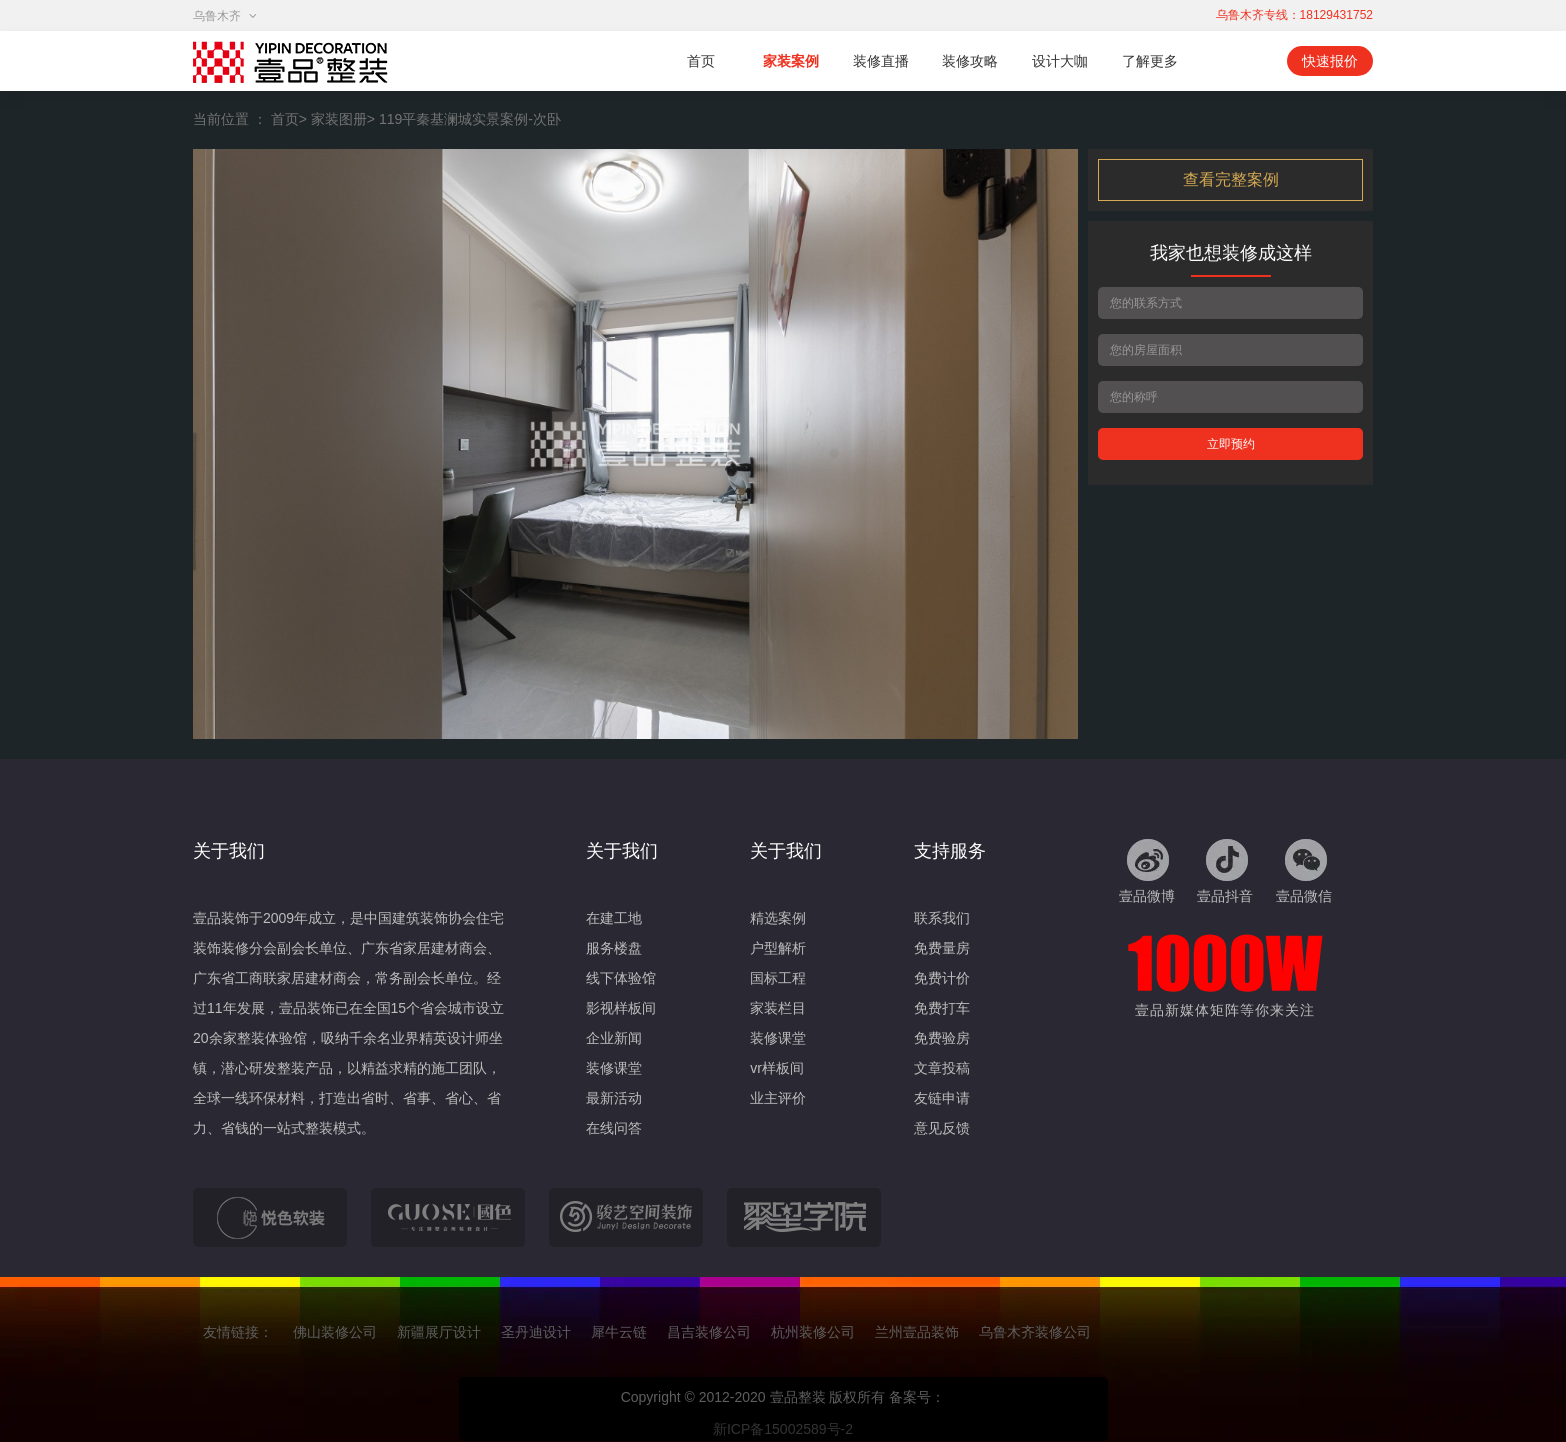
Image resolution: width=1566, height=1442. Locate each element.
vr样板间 (777, 1068)
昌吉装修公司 (709, 1332)
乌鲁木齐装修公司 (1035, 1332)
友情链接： (238, 1332)
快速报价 (1330, 61)
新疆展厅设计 (439, 1332)
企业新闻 (614, 1038)
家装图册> (343, 119)
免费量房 (942, 948)
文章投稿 (942, 1068)
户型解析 (778, 948)
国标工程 (778, 978)
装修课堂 (614, 1068)
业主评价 (778, 1098)
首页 (701, 61)
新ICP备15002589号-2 (783, 1429)
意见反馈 (942, 1128)
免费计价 (942, 978)
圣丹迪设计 (536, 1332)
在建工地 (614, 918)
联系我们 (942, 918)
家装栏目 (778, 1008)
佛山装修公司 (335, 1332)
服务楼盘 (614, 948)
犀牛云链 (619, 1332)
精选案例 (778, 918)
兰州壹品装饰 (917, 1332)
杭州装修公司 (813, 1332)
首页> (289, 119)
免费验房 (942, 1038)
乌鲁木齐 (225, 16)
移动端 (1240, 61)
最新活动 (614, 1098)
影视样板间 (621, 1008)
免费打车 (942, 1008)
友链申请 (942, 1098)
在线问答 (614, 1128)
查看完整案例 (1231, 179)
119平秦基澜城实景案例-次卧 (470, 119)
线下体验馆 (621, 978)
